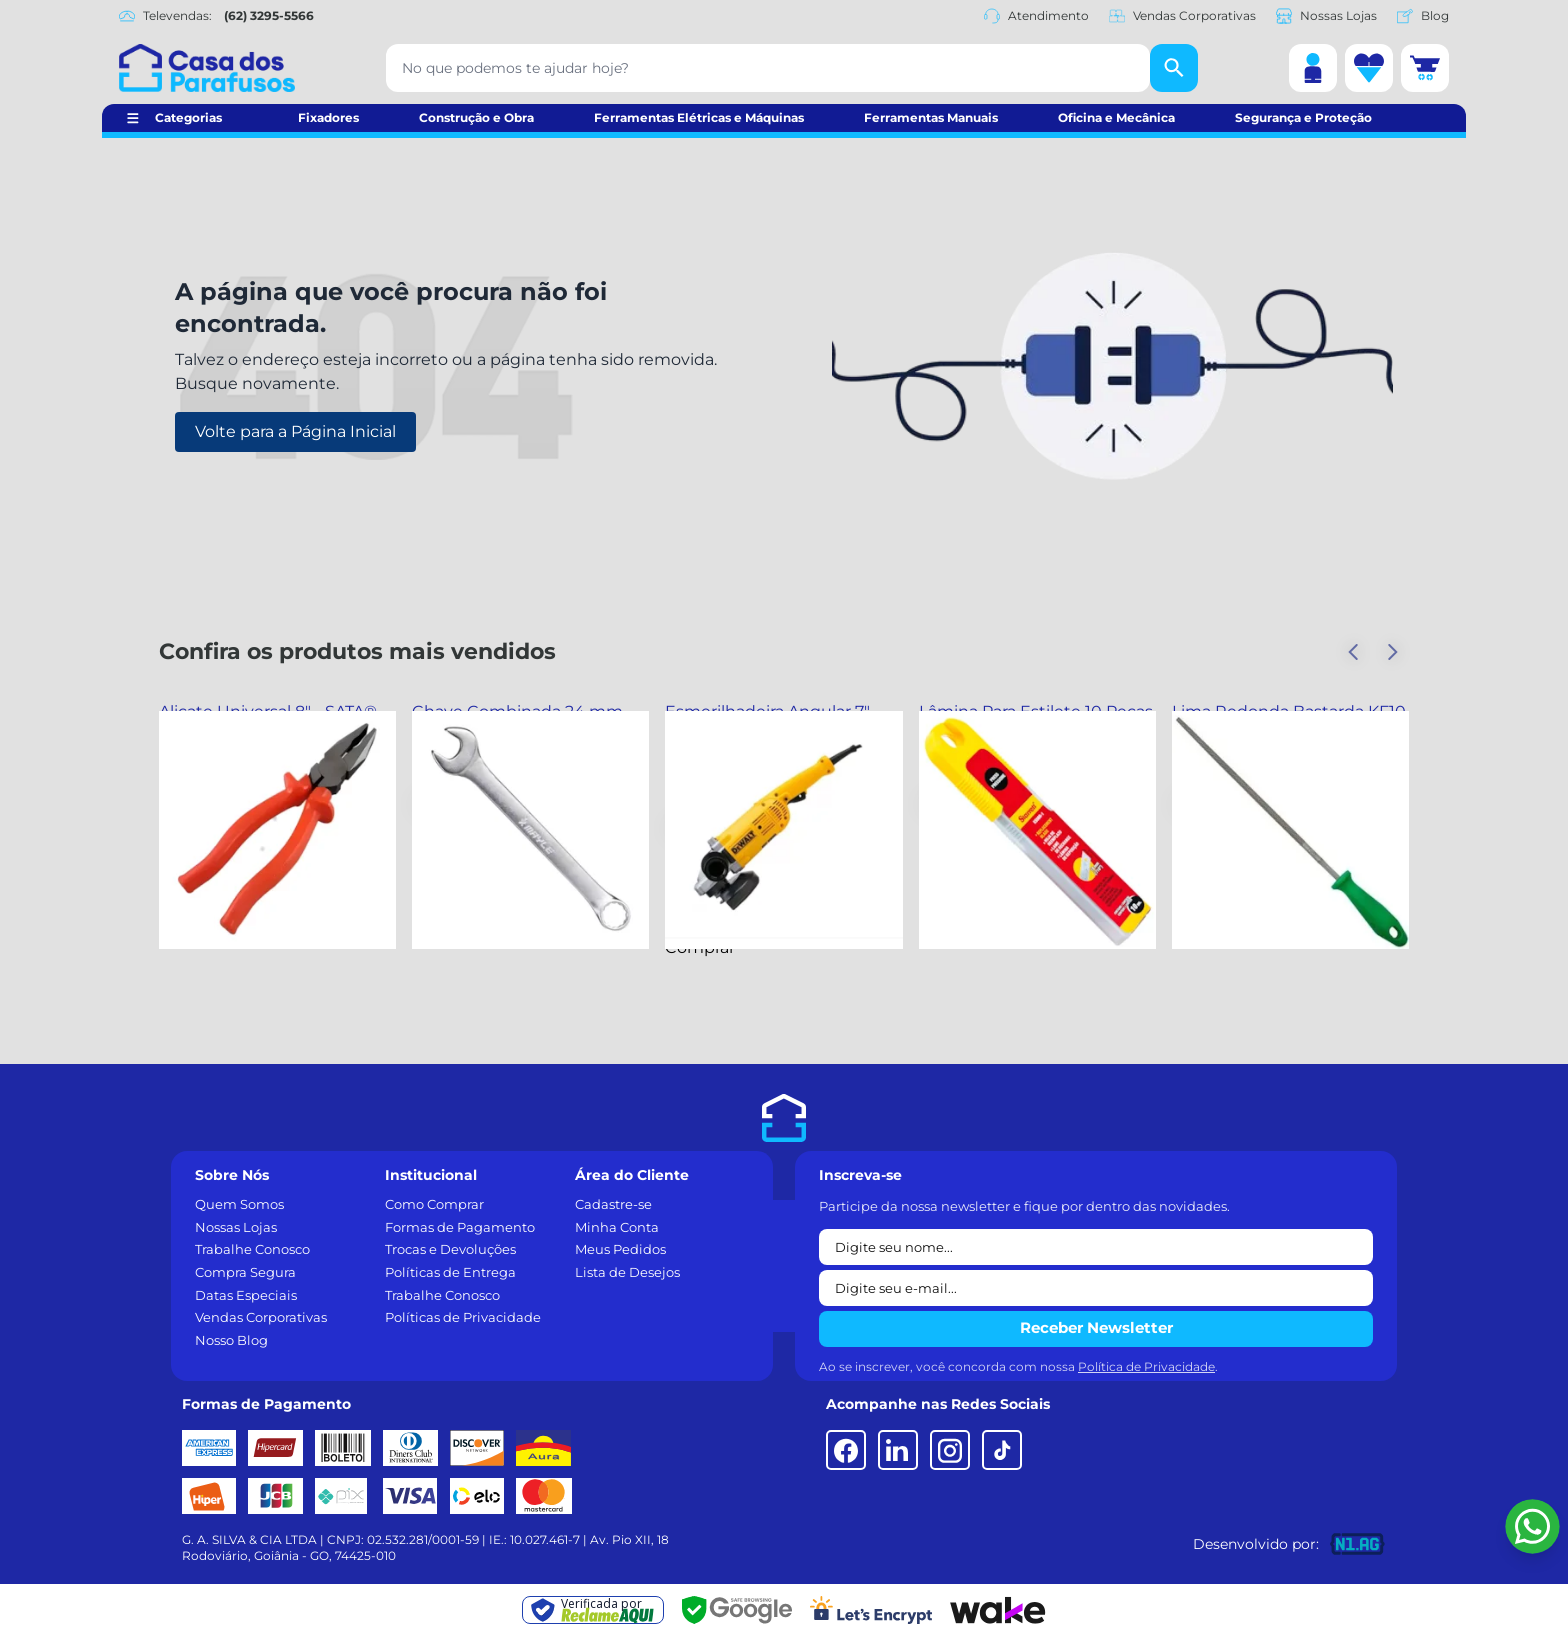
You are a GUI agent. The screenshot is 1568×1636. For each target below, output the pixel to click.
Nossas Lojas (1326, 16)
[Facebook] (846, 1450)
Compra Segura (245, 1272)
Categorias (188, 117)
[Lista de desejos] (1369, 68)
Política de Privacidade (1146, 1366)
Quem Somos (239, 1204)
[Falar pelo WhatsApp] (1532, 1526)
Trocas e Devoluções (450, 1249)
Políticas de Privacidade (463, 1317)
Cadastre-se (613, 1204)
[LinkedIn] (898, 1450)
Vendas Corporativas (1182, 16)
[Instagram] (950, 1450)
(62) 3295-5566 (269, 15)
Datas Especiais (246, 1295)
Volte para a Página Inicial (295, 431)
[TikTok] (1002, 1450)
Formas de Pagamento (460, 1227)
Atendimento (1036, 16)
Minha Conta (617, 1227)
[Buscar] (1174, 68)
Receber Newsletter (1096, 1327)
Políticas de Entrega (450, 1272)
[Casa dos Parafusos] (207, 68)
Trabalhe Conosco (252, 1249)
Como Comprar (434, 1204)
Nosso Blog (231, 1340)
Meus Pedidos (620, 1249)
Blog (1423, 16)
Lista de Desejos (627, 1272)
